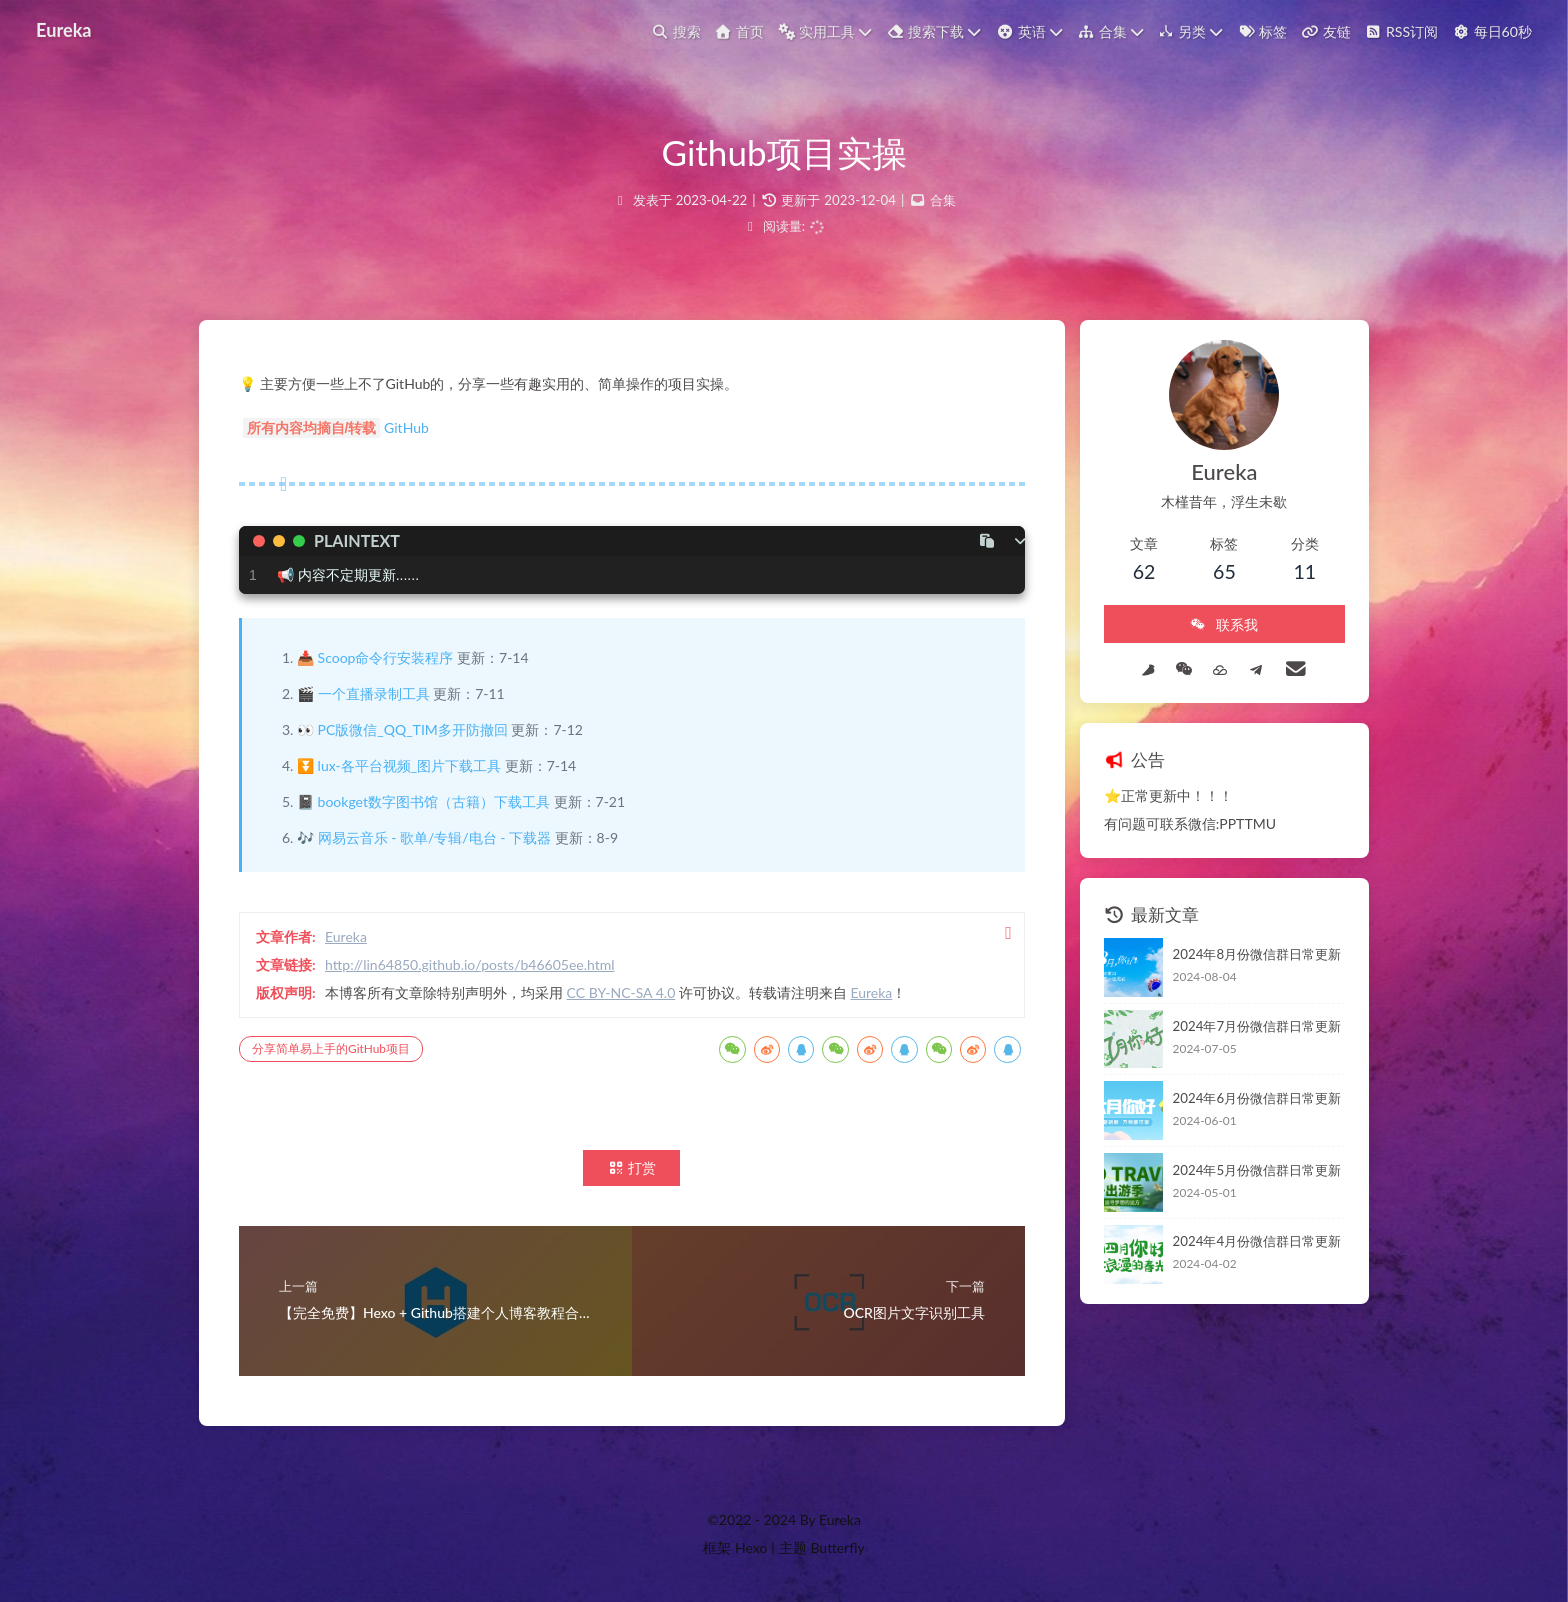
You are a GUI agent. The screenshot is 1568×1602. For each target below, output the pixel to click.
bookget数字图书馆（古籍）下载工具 (434, 801)
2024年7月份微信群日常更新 (1257, 1026)
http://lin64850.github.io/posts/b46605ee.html (470, 964)
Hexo (751, 1547)
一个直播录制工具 (374, 693)
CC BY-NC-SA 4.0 (621, 992)
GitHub (406, 427)
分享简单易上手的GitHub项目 (331, 1048)
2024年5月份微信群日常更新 (1257, 1170)
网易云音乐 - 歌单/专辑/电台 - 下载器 (434, 837)
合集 (943, 200)
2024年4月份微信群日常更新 (1257, 1241)
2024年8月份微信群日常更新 (1257, 954)
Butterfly (837, 1547)
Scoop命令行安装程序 (386, 657)
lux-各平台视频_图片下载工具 (409, 765)
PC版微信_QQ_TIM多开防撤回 (413, 729)
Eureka (64, 23)
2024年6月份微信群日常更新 (1257, 1098)
